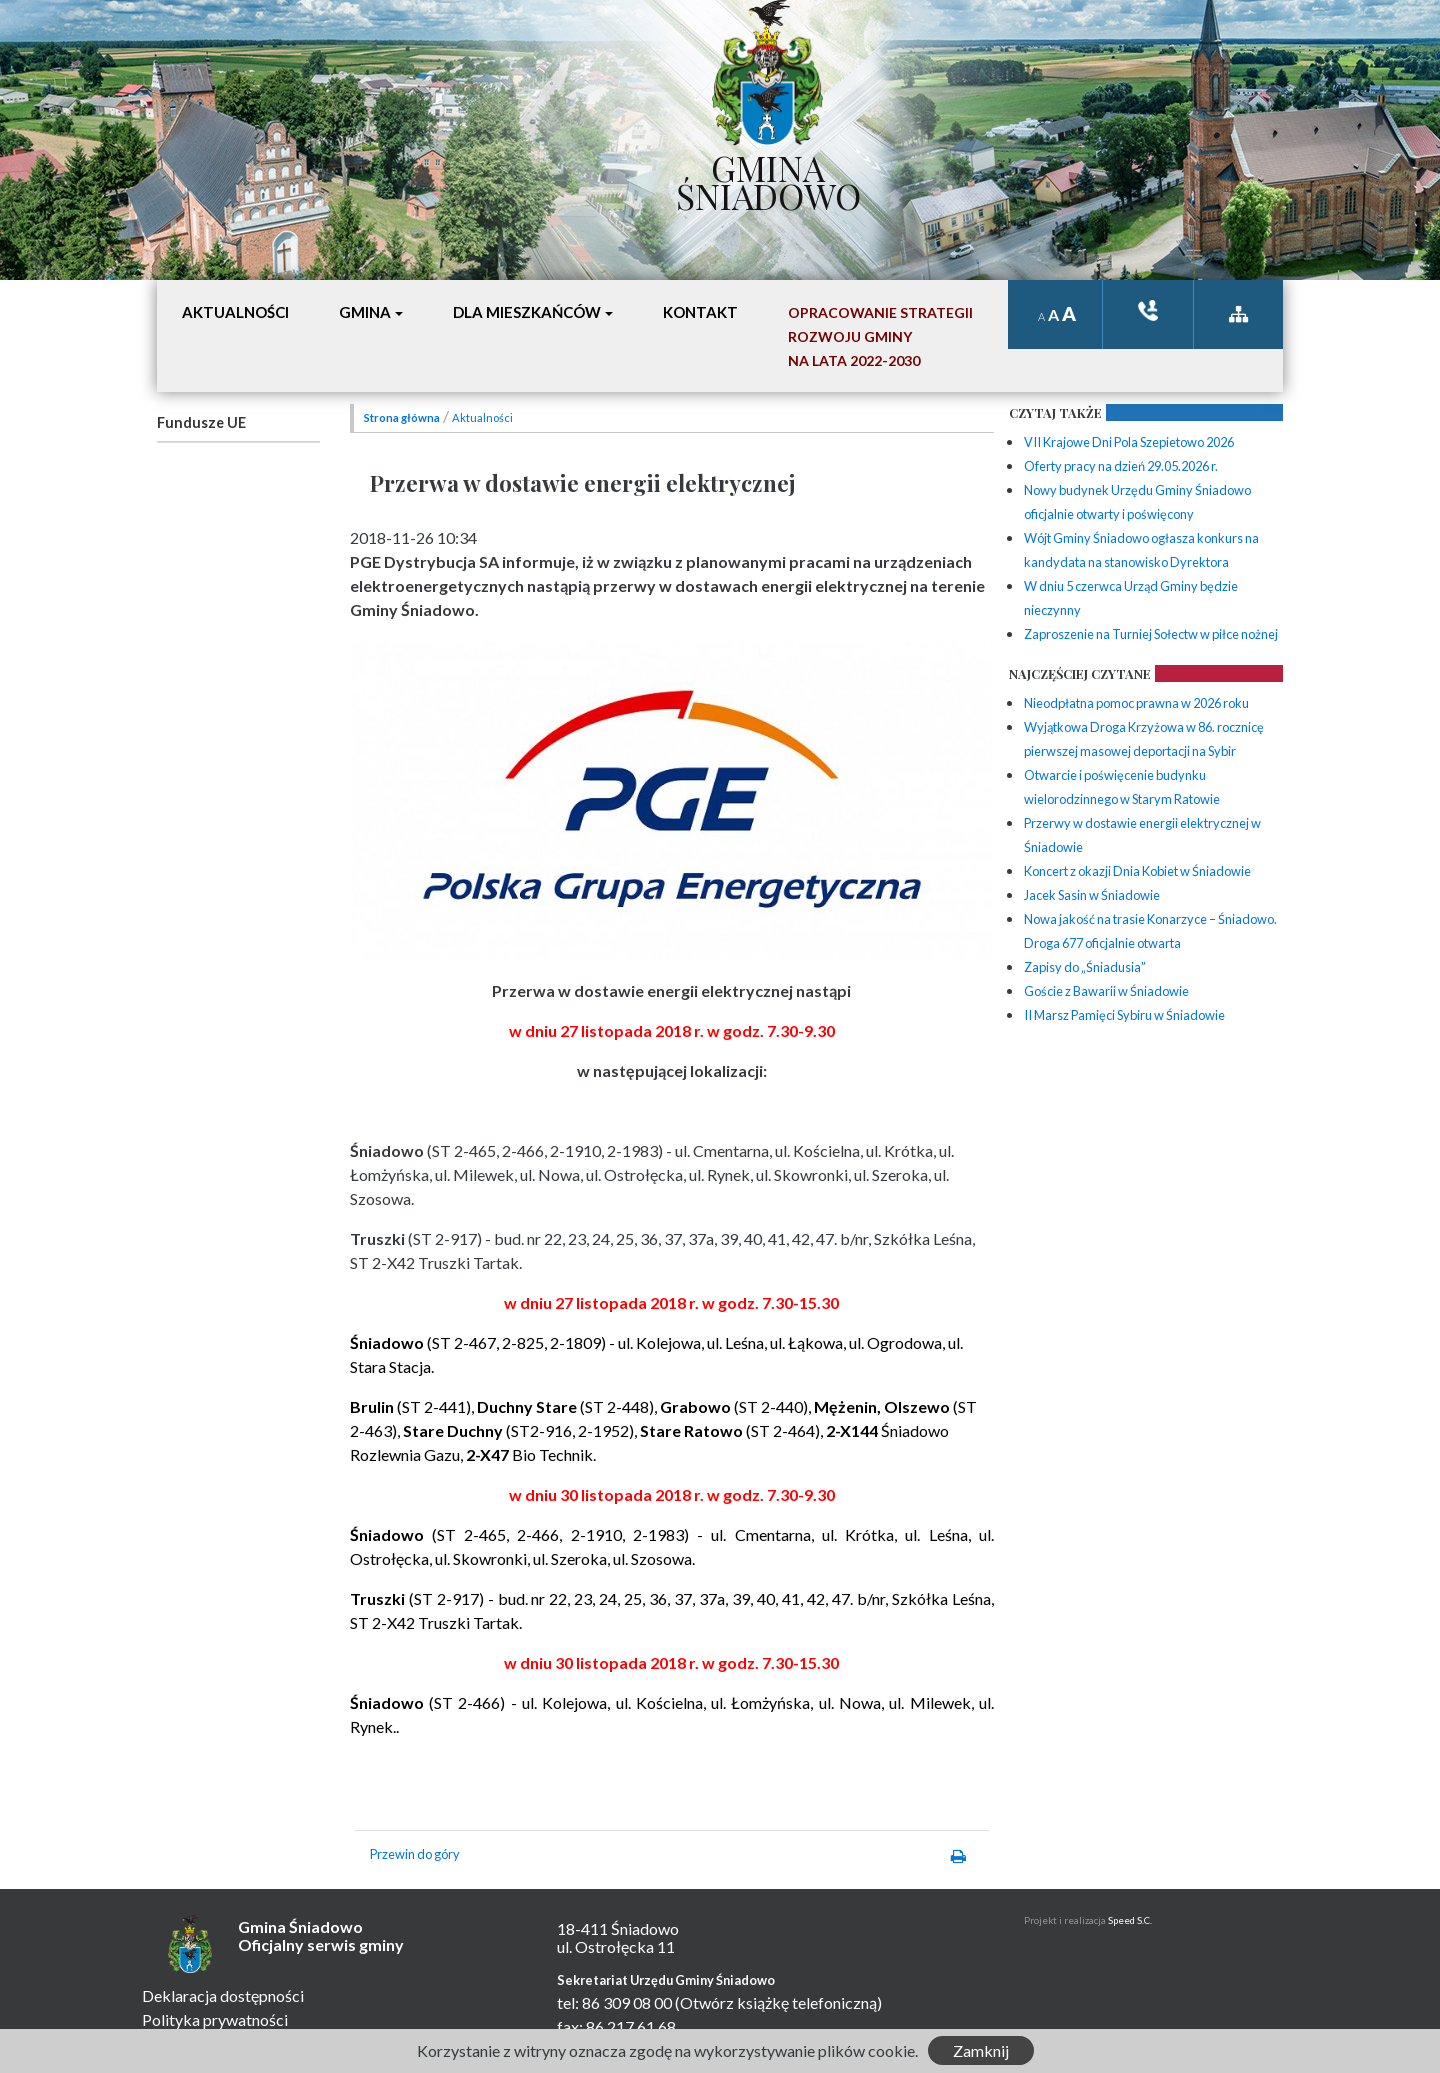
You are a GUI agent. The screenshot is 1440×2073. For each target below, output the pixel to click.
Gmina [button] (365, 312)
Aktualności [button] (235, 312)
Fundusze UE (201, 422)
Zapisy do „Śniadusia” (1085, 967)
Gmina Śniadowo (768, 177)
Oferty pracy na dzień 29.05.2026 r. (1121, 466)
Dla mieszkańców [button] (527, 312)
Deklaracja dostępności (223, 1995)
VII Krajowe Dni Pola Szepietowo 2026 (1129, 442)
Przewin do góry (415, 1854)
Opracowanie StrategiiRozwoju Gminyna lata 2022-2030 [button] (880, 336)
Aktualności (482, 417)
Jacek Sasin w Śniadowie (1092, 895)
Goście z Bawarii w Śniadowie (1106, 991)
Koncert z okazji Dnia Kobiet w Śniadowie (1137, 871)
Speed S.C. (1130, 1920)
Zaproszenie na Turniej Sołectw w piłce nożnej (1151, 634)
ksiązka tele (1148, 310)
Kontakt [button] (700, 312)
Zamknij (981, 2050)
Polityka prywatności (215, 2019)
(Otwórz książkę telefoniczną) (778, 2002)
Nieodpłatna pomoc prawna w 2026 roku (1136, 703)
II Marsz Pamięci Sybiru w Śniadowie (1124, 1015)
